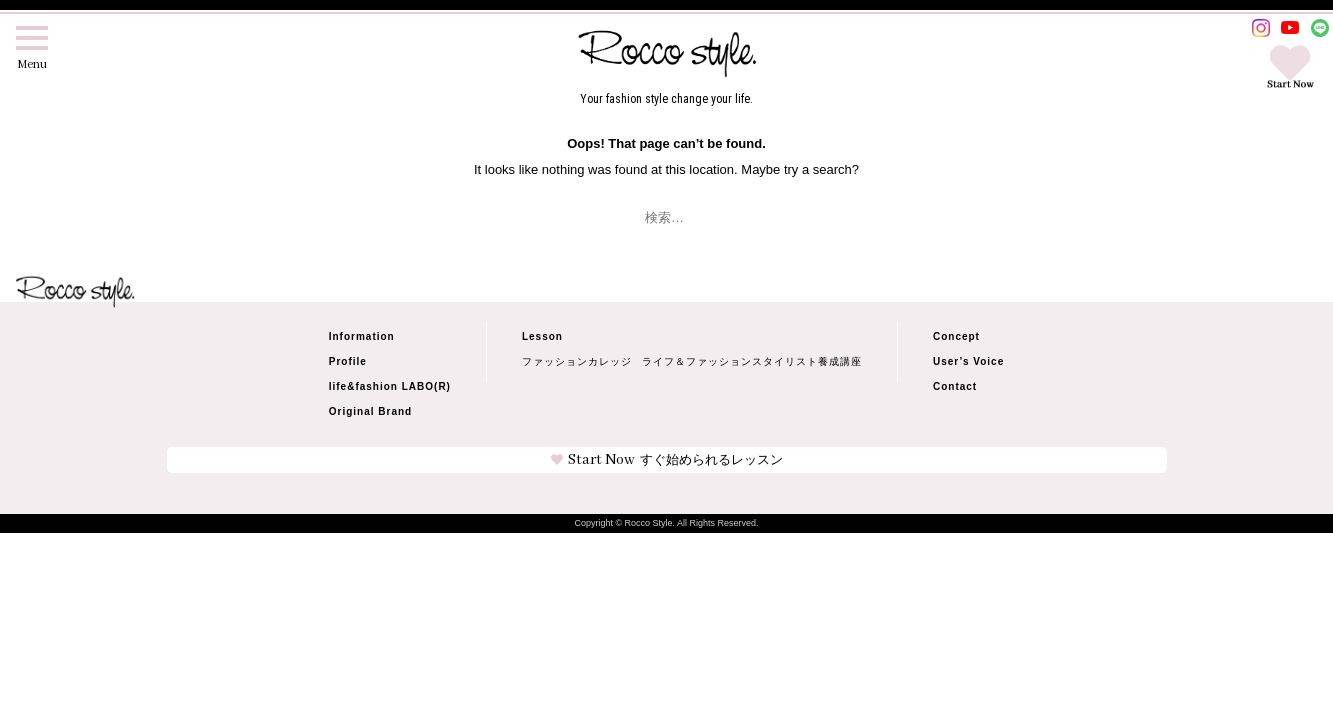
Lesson (542, 336)
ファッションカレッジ (577, 362)
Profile (348, 361)
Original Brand (370, 411)
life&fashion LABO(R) (390, 386)
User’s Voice (968, 361)
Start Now (667, 460)
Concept (956, 336)
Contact (955, 386)
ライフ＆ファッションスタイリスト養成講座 (752, 362)
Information (362, 336)
